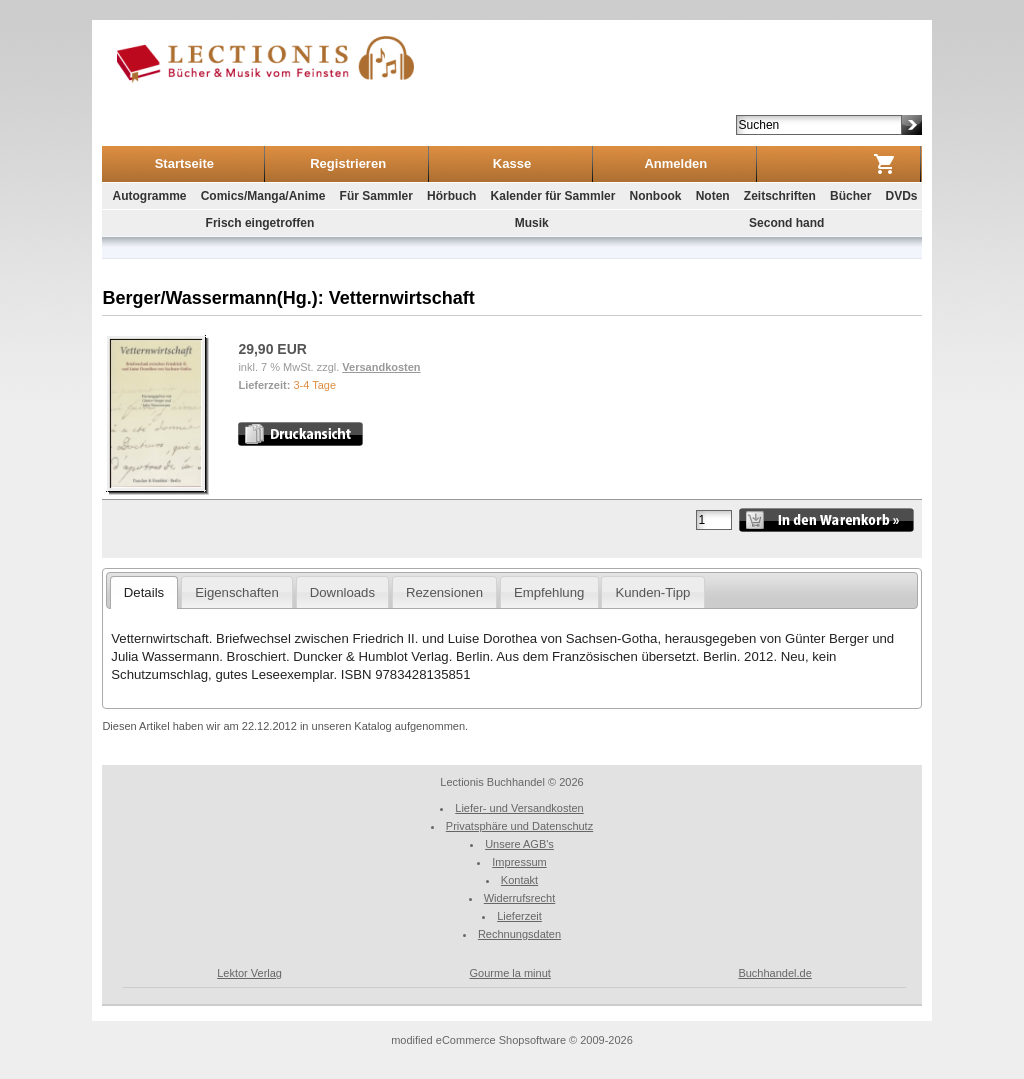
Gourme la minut (510, 973)
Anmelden (675, 163)
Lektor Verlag (249, 973)
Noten (713, 196)
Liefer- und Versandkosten (519, 808)
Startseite (184, 163)
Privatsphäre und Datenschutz (519, 826)
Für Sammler (376, 196)
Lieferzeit (519, 916)
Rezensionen (444, 592)
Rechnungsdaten (519, 934)
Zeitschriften (780, 196)
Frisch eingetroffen (260, 223)
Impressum (519, 862)
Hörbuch (451, 196)
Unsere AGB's (519, 844)
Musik (532, 223)
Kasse (512, 163)
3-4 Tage (314, 385)
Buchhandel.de (774, 973)
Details (144, 592)
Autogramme (149, 196)
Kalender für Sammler (553, 196)
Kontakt (519, 880)
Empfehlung (549, 592)
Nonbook (655, 196)
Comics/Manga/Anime (263, 196)
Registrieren (348, 163)
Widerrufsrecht (520, 898)
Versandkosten (381, 367)
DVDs (902, 196)
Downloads (342, 592)
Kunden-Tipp (652, 592)
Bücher (850, 196)
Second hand (786, 223)
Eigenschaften (237, 592)
